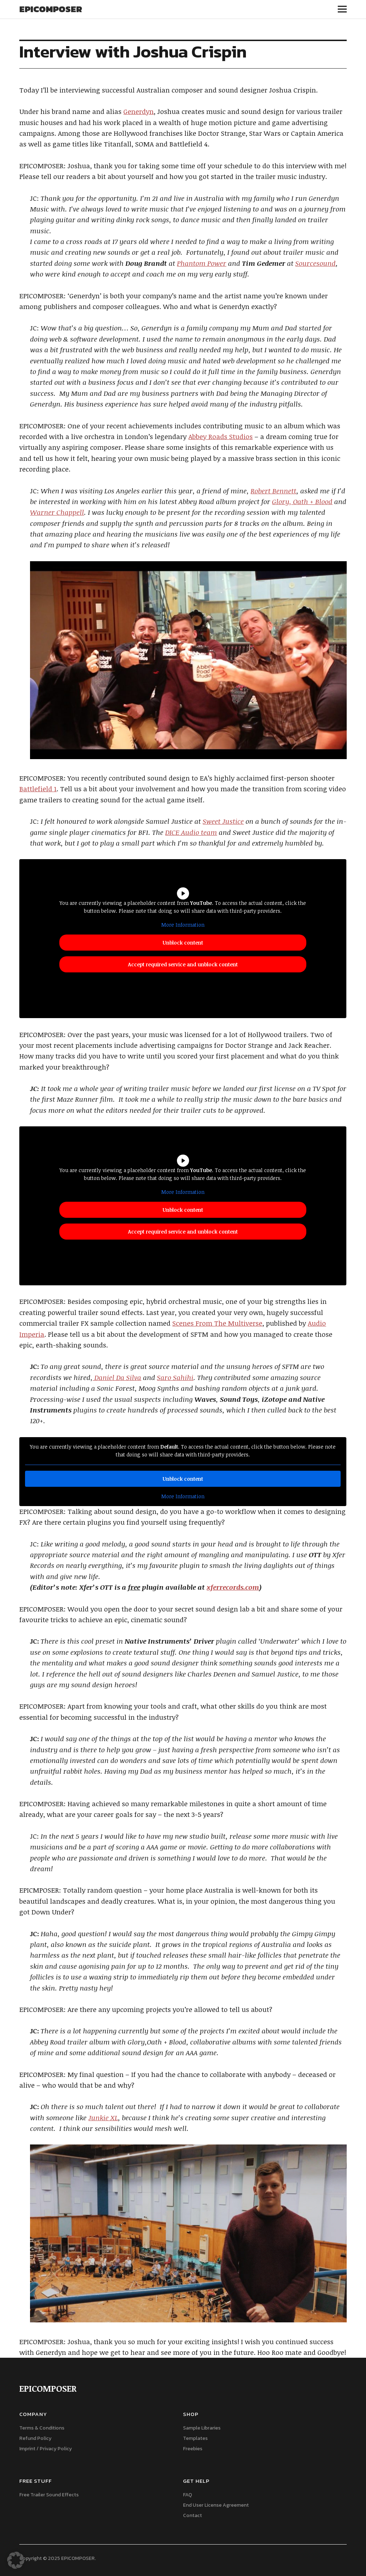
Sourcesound (315, 263)
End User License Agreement (216, 2505)
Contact (192, 2515)
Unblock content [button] (183, 943)
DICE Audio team (191, 832)
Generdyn (138, 111)
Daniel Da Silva (117, 1377)
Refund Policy (35, 2438)
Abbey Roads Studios (220, 436)
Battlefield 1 (37, 788)
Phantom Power (201, 263)
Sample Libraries (202, 2428)
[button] (15, 2560)
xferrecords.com (233, 1587)
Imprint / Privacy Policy (45, 2448)
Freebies (192, 2448)
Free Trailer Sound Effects (49, 2494)
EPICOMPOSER (50, 9)
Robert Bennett (273, 490)
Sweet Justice (223, 821)
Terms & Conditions (41, 2428)
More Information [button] (183, 924)
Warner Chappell (57, 512)
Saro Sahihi (175, 1377)
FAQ (187, 2494)
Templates (195, 2438)
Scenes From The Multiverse (217, 1323)
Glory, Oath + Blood (302, 501)
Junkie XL (103, 2117)
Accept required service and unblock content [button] (183, 964)
